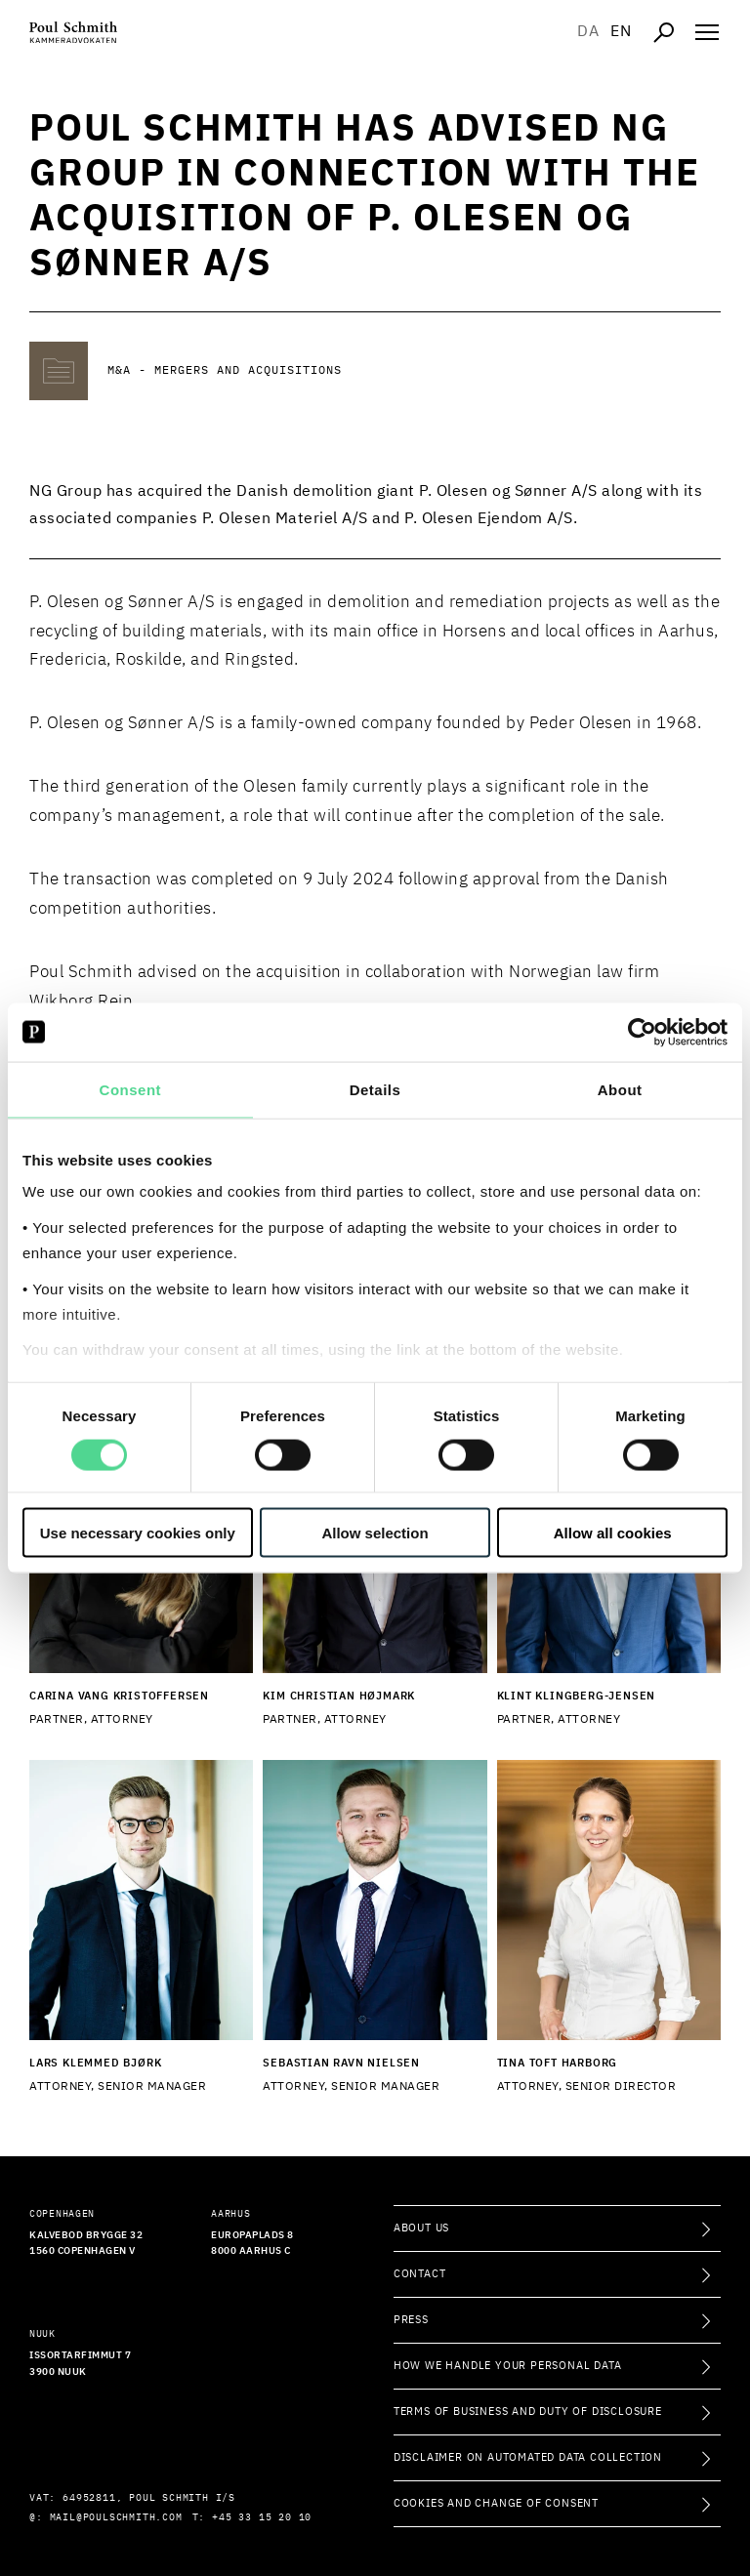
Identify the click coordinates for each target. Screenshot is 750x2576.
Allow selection (374, 1533)
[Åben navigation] (707, 32)
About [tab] (620, 1089)
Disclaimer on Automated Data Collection (528, 2457)
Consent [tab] (131, 1089)
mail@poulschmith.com (116, 2517)
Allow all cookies (613, 1533)
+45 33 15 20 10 (262, 2517)
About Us (421, 2228)
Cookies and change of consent (496, 2503)
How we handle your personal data (508, 2365)
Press (411, 2319)
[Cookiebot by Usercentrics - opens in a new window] (642, 1031)
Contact (420, 2274)
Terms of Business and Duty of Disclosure (528, 2411)
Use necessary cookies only (137, 1533)
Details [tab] (375, 1089)
